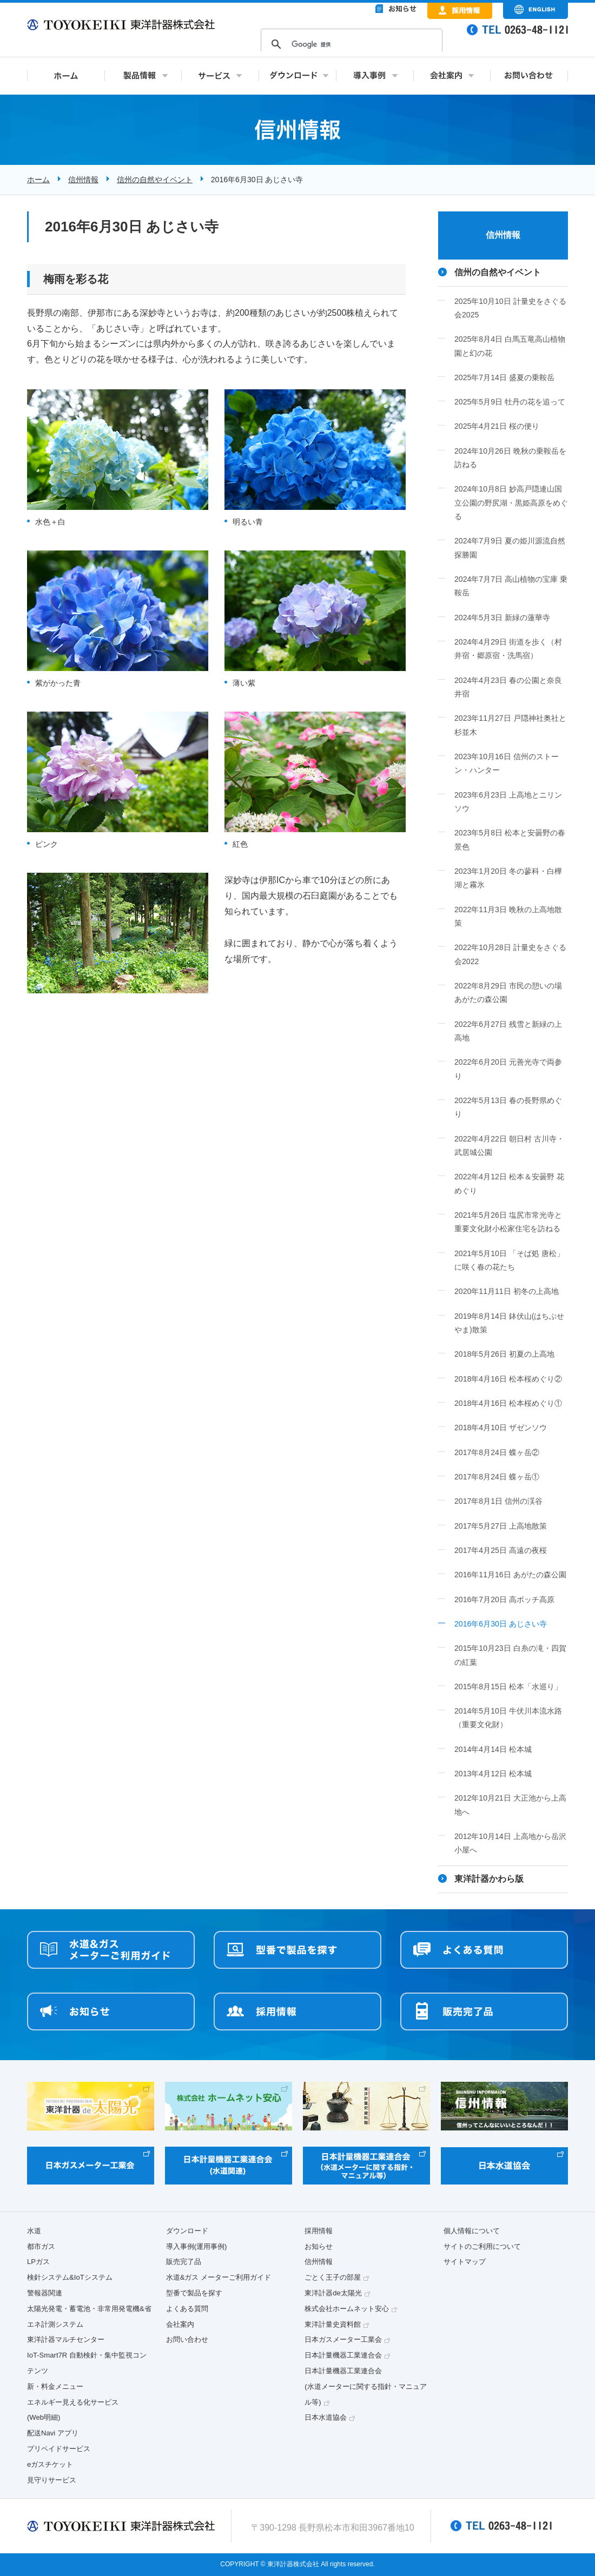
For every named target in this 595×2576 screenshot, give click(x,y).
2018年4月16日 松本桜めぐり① (508, 1403)
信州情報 (83, 179)
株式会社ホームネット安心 (347, 2309)
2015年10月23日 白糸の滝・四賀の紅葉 (510, 1655)
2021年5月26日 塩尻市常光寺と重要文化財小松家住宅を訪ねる (508, 1222)
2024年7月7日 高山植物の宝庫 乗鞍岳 (510, 586)
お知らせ (319, 2246)
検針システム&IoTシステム (70, 2277)
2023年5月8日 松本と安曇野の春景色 (509, 839)
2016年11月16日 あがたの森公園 (510, 1574)
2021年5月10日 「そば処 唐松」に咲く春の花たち (509, 1260)
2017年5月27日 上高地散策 (500, 1526)
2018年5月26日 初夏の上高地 (504, 1354)
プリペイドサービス (58, 2449)
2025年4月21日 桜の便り (496, 426)
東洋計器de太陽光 (333, 2293)
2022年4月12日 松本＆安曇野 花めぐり (509, 1183)
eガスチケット (50, 2464)
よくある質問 (187, 2309)
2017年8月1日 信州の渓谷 (498, 1501)
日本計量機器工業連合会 (343, 2355)
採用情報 (319, 2231)
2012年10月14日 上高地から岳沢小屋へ (510, 1843)
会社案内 (180, 2324)
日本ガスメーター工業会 (343, 2339)
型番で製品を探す (194, 2293)
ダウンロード (187, 2231)
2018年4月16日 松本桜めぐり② (508, 1379)
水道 (34, 2231)
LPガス (38, 2262)
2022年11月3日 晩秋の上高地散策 (508, 916)
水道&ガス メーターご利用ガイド (218, 2277)
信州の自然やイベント (155, 179)
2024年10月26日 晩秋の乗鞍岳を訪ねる (510, 458)
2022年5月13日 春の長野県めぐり (508, 1107)
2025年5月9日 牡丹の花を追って (509, 401)
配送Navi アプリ (52, 2433)
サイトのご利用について (482, 2246)
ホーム (38, 179)
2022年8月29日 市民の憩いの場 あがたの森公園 (508, 992)
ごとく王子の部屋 (333, 2277)
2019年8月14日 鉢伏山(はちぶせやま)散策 (509, 1323)
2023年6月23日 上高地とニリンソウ (508, 802)
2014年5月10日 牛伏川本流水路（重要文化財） (508, 1718)
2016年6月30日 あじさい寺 (500, 1623)
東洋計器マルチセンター (65, 2339)
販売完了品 (183, 2262)
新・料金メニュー (55, 2386)
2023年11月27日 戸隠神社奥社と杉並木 (510, 725)
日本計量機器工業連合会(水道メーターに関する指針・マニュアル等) (365, 2386)
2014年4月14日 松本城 (493, 1749)
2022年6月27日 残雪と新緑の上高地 (508, 1031)
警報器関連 (44, 2293)
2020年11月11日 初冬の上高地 (506, 1291)
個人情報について (472, 2231)
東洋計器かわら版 (489, 1878)
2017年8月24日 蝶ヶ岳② (496, 1452)
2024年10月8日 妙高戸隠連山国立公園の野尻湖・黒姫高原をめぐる (511, 502)
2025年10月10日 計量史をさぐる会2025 (510, 308)
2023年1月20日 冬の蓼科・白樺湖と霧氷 (508, 878)
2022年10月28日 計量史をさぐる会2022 (510, 954)
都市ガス (41, 2246)
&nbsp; (351, 37)
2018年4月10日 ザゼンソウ (500, 1427)
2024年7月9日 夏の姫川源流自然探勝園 (509, 547)
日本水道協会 (326, 2417)
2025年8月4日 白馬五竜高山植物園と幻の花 (509, 346)
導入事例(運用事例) (196, 2246)
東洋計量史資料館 (333, 2324)
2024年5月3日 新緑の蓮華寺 (502, 617)
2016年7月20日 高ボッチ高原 (504, 1599)
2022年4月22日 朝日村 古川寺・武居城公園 (509, 1145)
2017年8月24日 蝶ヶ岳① (496, 1476)
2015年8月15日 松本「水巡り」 (508, 1686)
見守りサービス (51, 2480)
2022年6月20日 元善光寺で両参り (508, 1069)
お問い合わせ (187, 2339)
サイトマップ (465, 2262)
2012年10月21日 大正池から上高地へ (510, 1805)
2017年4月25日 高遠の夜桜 (500, 1550)
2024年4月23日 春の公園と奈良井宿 (508, 687)
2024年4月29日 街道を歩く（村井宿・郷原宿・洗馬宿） (508, 649)
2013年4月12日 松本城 (493, 1773)
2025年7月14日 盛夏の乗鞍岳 (504, 377)
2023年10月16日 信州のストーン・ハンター (506, 763)
